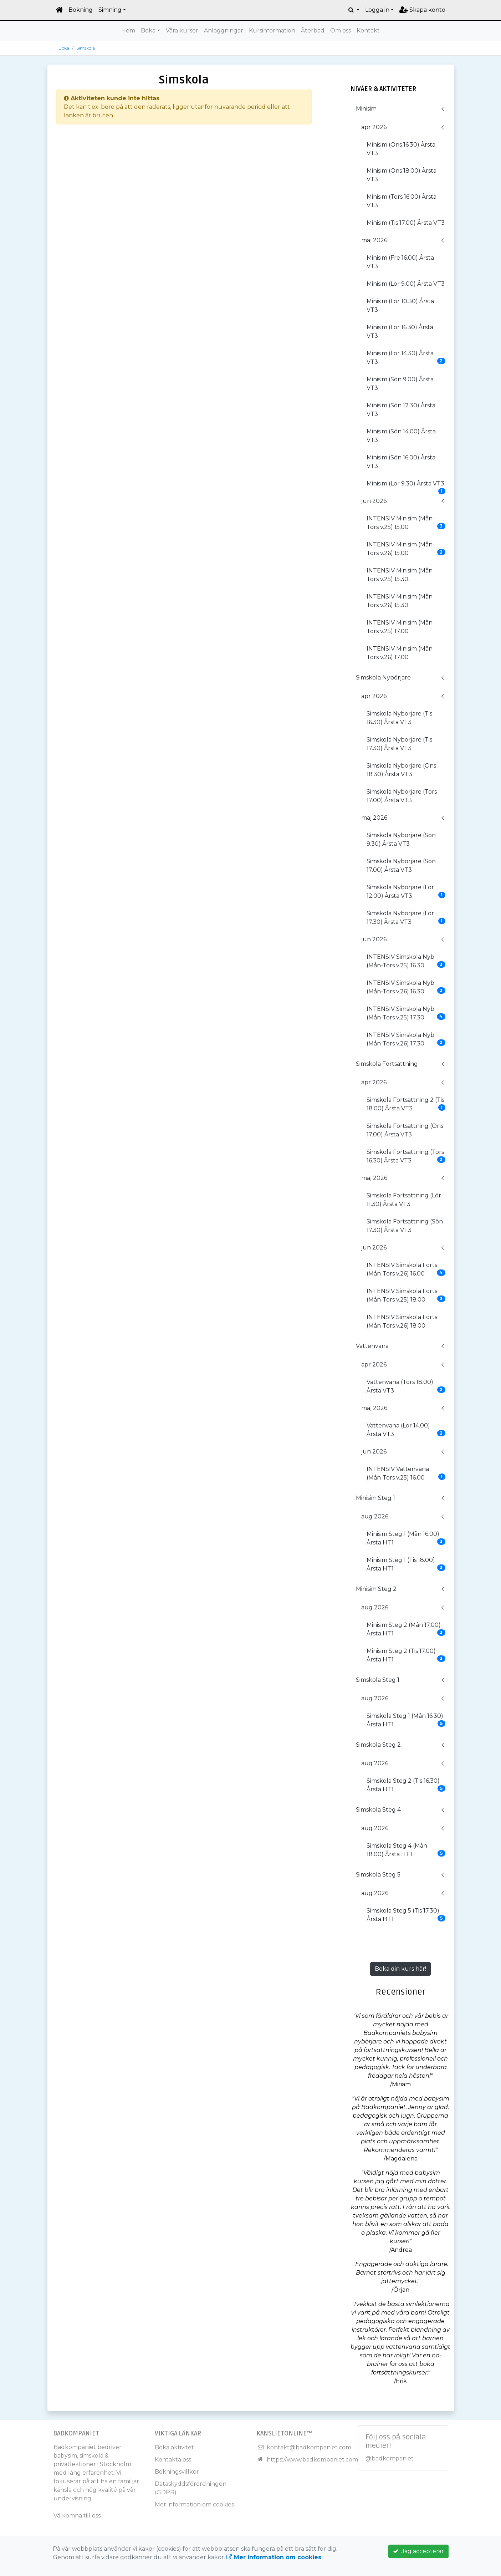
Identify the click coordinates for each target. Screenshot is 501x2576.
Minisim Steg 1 (375, 1498)
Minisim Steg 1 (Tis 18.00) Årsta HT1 (406, 1564)
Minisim (366, 108)
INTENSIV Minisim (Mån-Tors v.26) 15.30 (401, 601)
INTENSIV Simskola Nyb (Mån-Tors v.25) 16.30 (406, 961)
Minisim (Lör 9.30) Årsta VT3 (406, 486)
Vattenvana (372, 1346)
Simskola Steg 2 (378, 1744)
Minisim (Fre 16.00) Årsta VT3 (400, 262)
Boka (148, 30)
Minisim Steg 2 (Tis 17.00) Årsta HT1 (406, 1655)
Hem (128, 30)
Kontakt (368, 30)
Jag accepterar (418, 2551)
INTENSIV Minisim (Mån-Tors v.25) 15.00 (406, 522)
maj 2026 (374, 240)
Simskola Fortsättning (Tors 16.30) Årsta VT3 (406, 1156)
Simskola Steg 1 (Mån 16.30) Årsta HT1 (406, 1720)
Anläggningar (223, 30)
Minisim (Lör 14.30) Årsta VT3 (406, 357)
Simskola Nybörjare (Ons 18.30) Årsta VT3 (401, 770)
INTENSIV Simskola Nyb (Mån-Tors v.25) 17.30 (406, 1013)
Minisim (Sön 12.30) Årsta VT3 (401, 409)
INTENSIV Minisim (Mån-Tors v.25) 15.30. (401, 574)
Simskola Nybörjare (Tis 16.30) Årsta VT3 (399, 718)
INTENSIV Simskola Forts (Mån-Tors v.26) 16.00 (406, 1269)
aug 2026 (374, 1516)
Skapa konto (422, 9)
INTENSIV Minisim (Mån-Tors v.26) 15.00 (406, 548)
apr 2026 (374, 127)
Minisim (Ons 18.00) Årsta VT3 (401, 175)
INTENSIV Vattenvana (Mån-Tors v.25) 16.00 (406, 1473)
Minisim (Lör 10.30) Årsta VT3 (400, 305)
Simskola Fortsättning (387, 1063)
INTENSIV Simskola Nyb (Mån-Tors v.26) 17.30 (406, 1039)
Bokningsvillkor (177, 2471)
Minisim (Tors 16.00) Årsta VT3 (401, 201)
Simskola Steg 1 (377, 1679)
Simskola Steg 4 (378, 1809)
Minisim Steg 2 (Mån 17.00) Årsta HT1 (406, 1629)
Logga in (377, 9)
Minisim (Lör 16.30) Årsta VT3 (400, 331)
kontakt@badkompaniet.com (309, 2447)
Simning (110, 9)
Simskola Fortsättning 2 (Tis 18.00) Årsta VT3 (406, 1104)
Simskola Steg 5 (378, 1874)
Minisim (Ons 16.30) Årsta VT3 (401, 149)
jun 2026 (374, 501)
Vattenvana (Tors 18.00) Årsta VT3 (406, 1386)
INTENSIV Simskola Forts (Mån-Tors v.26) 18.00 (402, 1321)
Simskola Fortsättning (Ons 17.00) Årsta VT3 (405, 1130)
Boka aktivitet (174, 2447)
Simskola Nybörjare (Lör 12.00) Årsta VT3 (406, 891)
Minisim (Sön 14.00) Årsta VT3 (401, 435)
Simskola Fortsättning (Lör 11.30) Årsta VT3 (404, 1199)
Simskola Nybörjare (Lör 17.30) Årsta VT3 (406, 917)
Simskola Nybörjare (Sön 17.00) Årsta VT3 (401, 865)
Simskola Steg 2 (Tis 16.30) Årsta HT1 (406, 1785)
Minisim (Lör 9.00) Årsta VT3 (406, 283)
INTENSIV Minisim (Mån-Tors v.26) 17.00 (401, 653)
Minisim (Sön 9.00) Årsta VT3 (400, 383)
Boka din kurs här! (400, 1968)
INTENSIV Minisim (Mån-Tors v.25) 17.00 (401, 627)
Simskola (85, 48)
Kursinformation (272, 30)
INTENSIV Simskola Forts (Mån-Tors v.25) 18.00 (406, 1295)
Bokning (80, 9)
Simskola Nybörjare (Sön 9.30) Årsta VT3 (401, 839)
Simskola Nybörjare (383, 677)
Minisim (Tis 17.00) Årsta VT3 (406, 222)
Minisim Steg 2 (376, 1588)
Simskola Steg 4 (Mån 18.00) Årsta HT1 (406, 1850)
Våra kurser (182, 30)
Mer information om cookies (194, 2504)
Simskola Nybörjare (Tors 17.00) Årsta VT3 (402, 796)
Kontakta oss (173, 2459)
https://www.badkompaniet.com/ (313, 2459)
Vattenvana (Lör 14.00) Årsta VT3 (406, 1429)
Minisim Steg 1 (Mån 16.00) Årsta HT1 (406, 1538)
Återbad (312, 30)
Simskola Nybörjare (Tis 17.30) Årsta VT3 (399, 744)
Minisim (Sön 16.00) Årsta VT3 (401, 461)
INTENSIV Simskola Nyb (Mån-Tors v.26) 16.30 (406, 987)
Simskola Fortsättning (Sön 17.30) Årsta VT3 (405, 1225)
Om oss (340, 30)
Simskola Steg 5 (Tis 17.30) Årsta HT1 (406, 1915)
